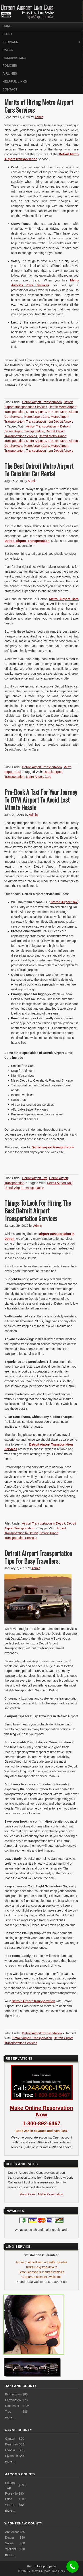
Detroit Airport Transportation (42, 402)
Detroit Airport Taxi (34, 1178)
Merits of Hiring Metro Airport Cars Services (38, 106)
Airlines (9, 73)
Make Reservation (50, 2194)
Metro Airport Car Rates (42, 412)
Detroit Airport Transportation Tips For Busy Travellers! (38, 1557)
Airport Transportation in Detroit (43, 1523)
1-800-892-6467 (41, 2123)
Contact (9, 89)
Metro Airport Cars (36, 416)
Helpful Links (14, 81)
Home (7, 26)
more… (10, 2417)
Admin (39, 117)
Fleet (7, 34)
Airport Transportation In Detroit (47, 426)
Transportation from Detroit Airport (49, 421)
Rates (7, 50)
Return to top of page (41, 2566)
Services (40, 42)
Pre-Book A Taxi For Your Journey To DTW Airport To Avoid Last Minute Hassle (40, 799)
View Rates (28, 2194)
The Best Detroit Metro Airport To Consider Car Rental (38, 469)
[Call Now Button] (72, 2567)
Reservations (14, 58)
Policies (9, 65)
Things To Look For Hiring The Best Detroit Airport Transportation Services (37, 1210)
